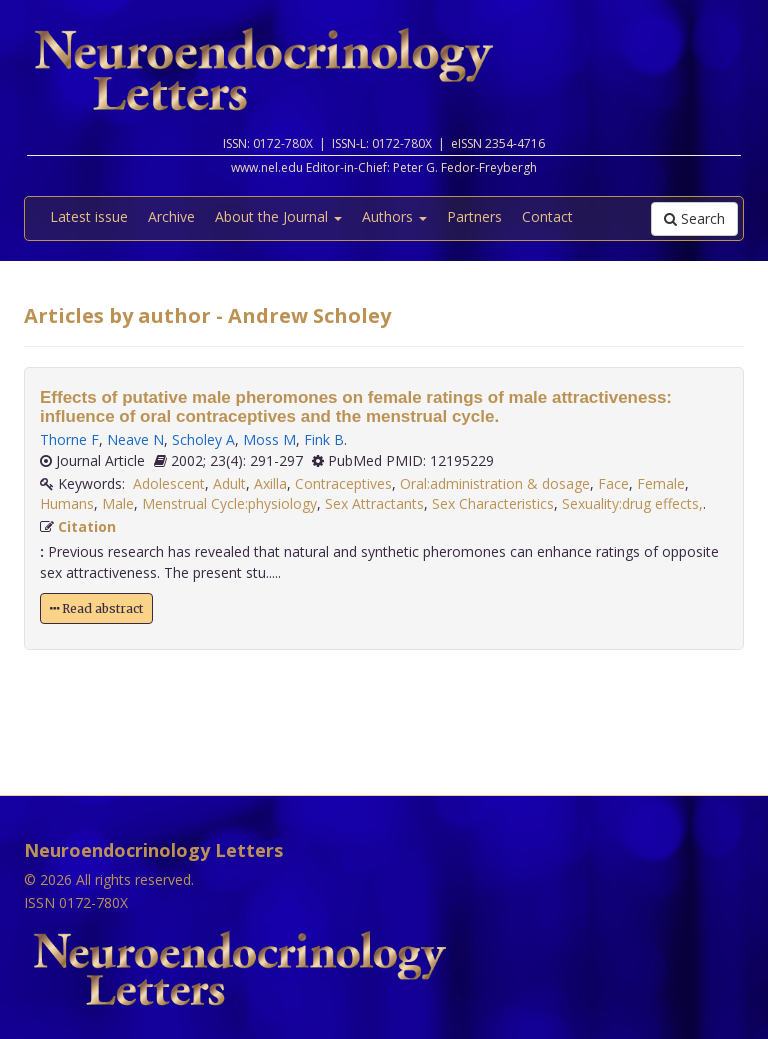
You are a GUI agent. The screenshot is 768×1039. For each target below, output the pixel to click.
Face (613, 483)
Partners (474, 216)
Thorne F (69, 439)
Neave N (135, 439)
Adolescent (169, 483)
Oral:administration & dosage (495, 483)
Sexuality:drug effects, (632, 503)
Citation (87, 526)
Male (118, 503)
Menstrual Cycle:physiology (229, 503)
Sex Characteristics (493, 503)
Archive (171, 216)
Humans (67, 503)
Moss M (269, 439)
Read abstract (96, 608)
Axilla (270, 483)
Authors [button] (394, 216)
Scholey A (203, 439)
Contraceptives (343, 483)
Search (694, 218)
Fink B (324, 439)
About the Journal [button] (278, 216)
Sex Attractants (374, 503)
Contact (547, 216)
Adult (229, 483)
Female (661, 483)
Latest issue (89, 216)
